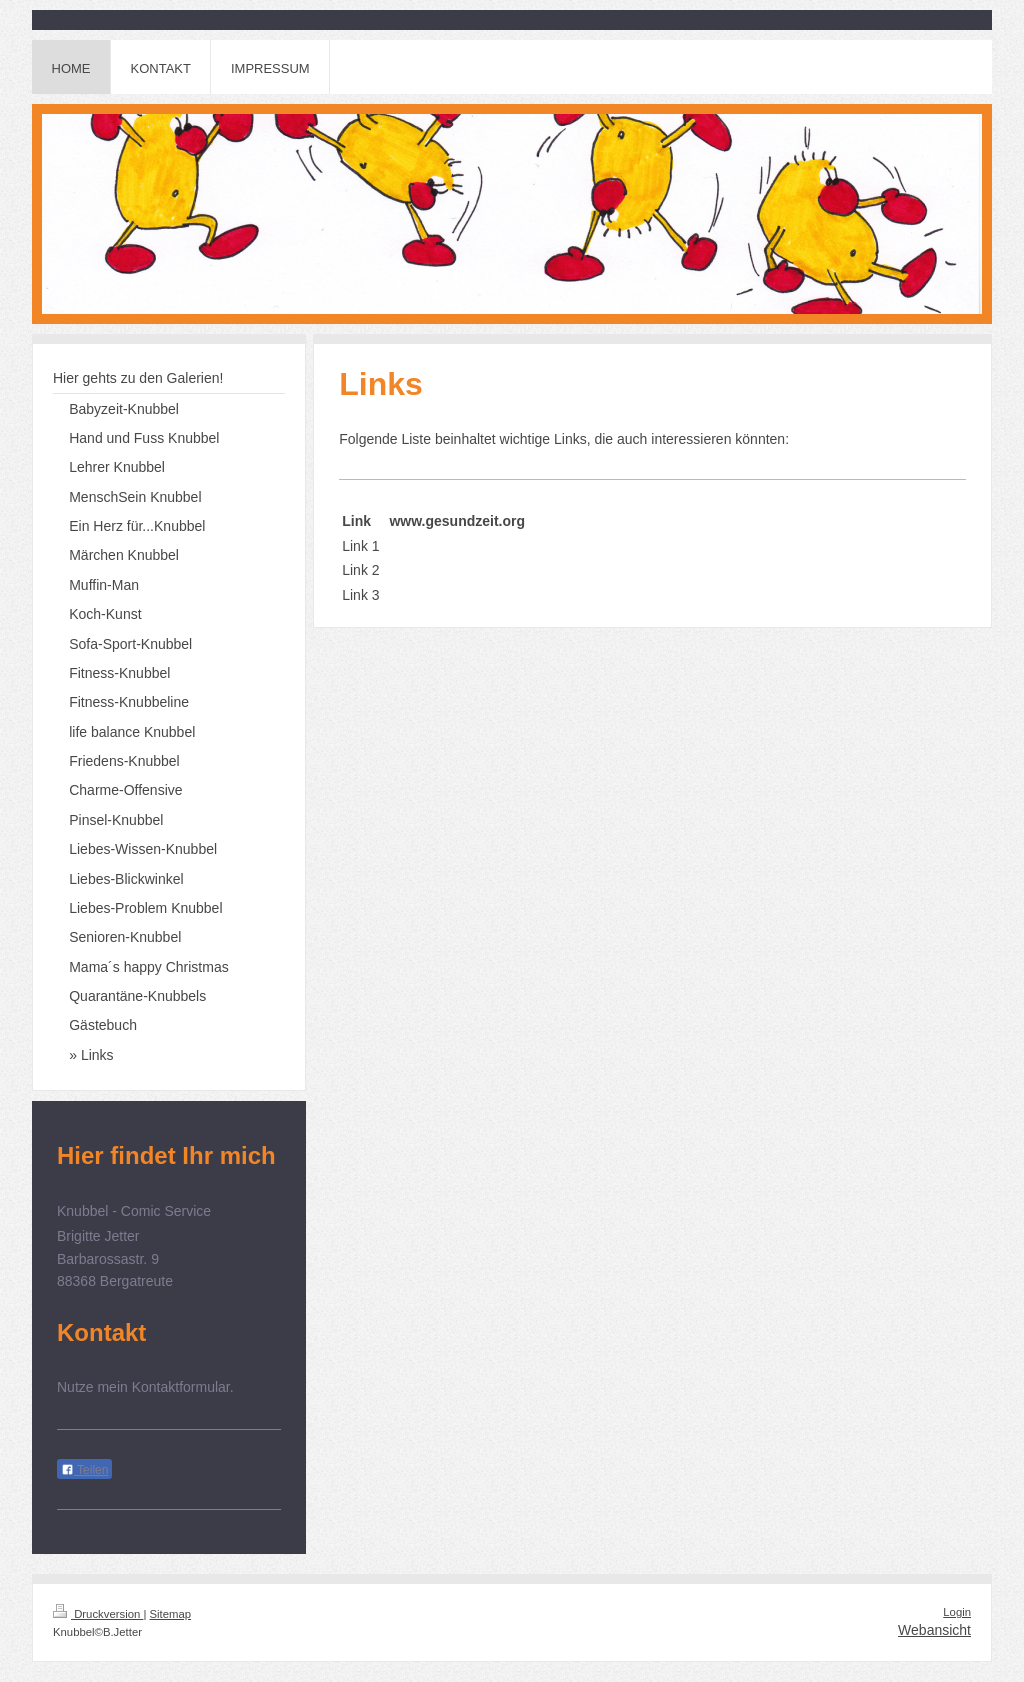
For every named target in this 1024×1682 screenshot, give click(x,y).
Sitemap (171, 1614)
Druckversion (98, 1614)
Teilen (84, 1470)
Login (957, 1612)
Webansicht (934, 1630)
